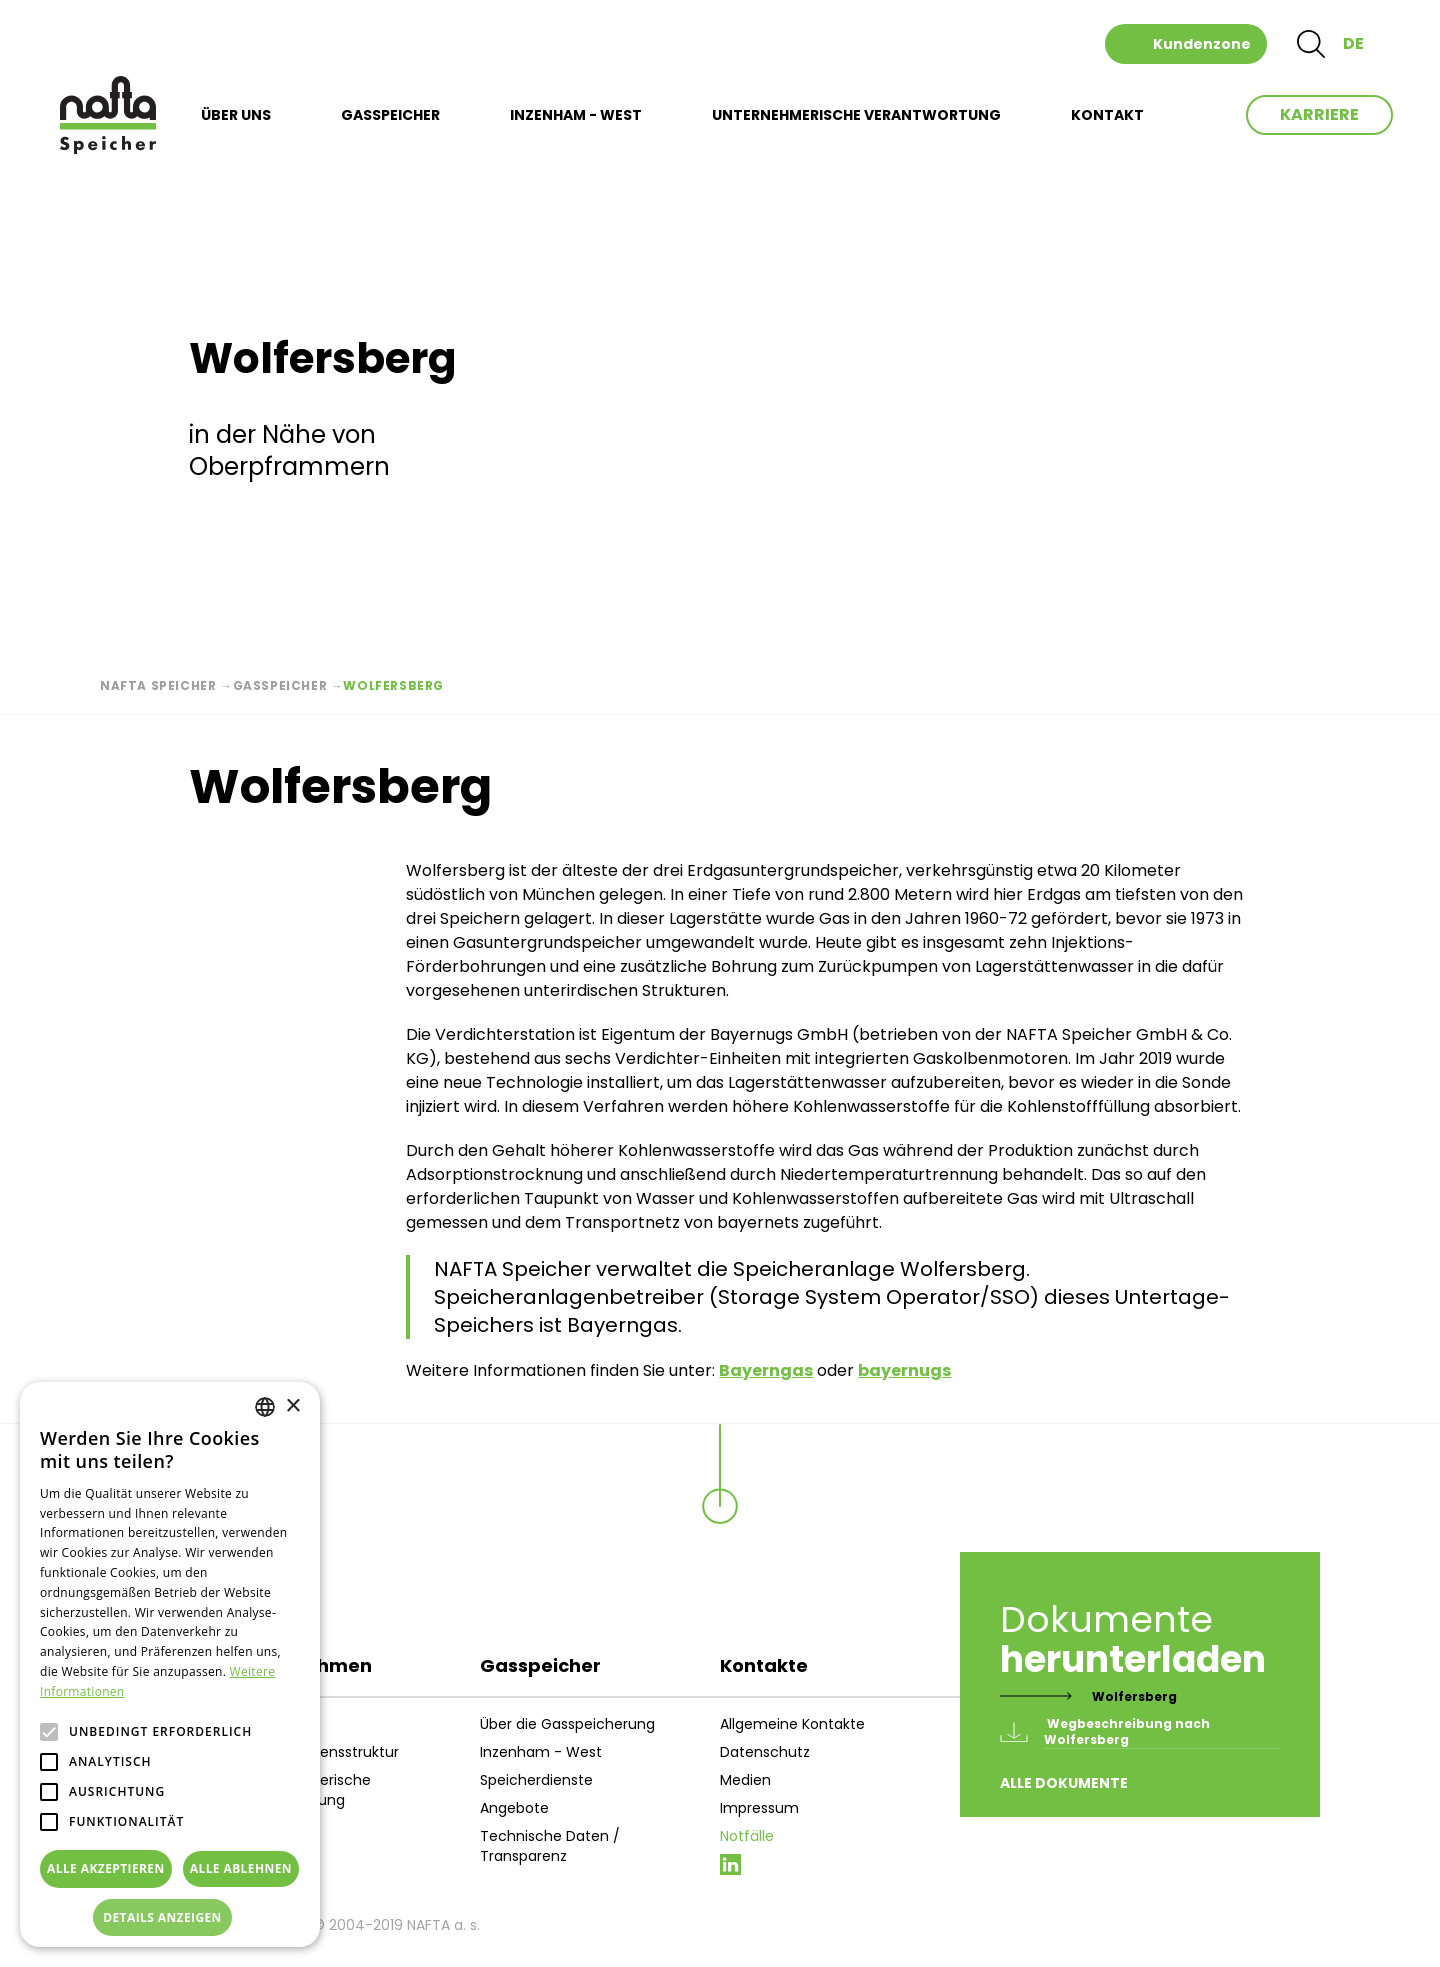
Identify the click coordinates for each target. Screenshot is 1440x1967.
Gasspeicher (280, 685)
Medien (745, 1780)
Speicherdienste (536, 1780)
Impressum (759, 1808)
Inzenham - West (541, 1752)
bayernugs (904, 1370)
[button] (170, 1918)
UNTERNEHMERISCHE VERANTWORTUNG (856, 115)
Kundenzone (1202, 44)
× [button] (292, 1406)
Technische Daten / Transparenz (550, 1846)
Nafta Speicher (158, 685)
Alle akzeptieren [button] (106, 1868)
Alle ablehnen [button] (241, 1868)
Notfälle (747, 1836)
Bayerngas (766, 1370)
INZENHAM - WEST (576, 115)
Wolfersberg (1134, 1696)
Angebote (514, 1808)
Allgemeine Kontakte (792, 1724)
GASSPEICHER (390, 115)
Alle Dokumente (1064, 1783)
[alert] (170, 1664)
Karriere (1319, 114)
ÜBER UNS (236, 115)
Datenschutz (765, 1752)
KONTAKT (1107, 115)
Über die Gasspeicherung (567, 1724)
